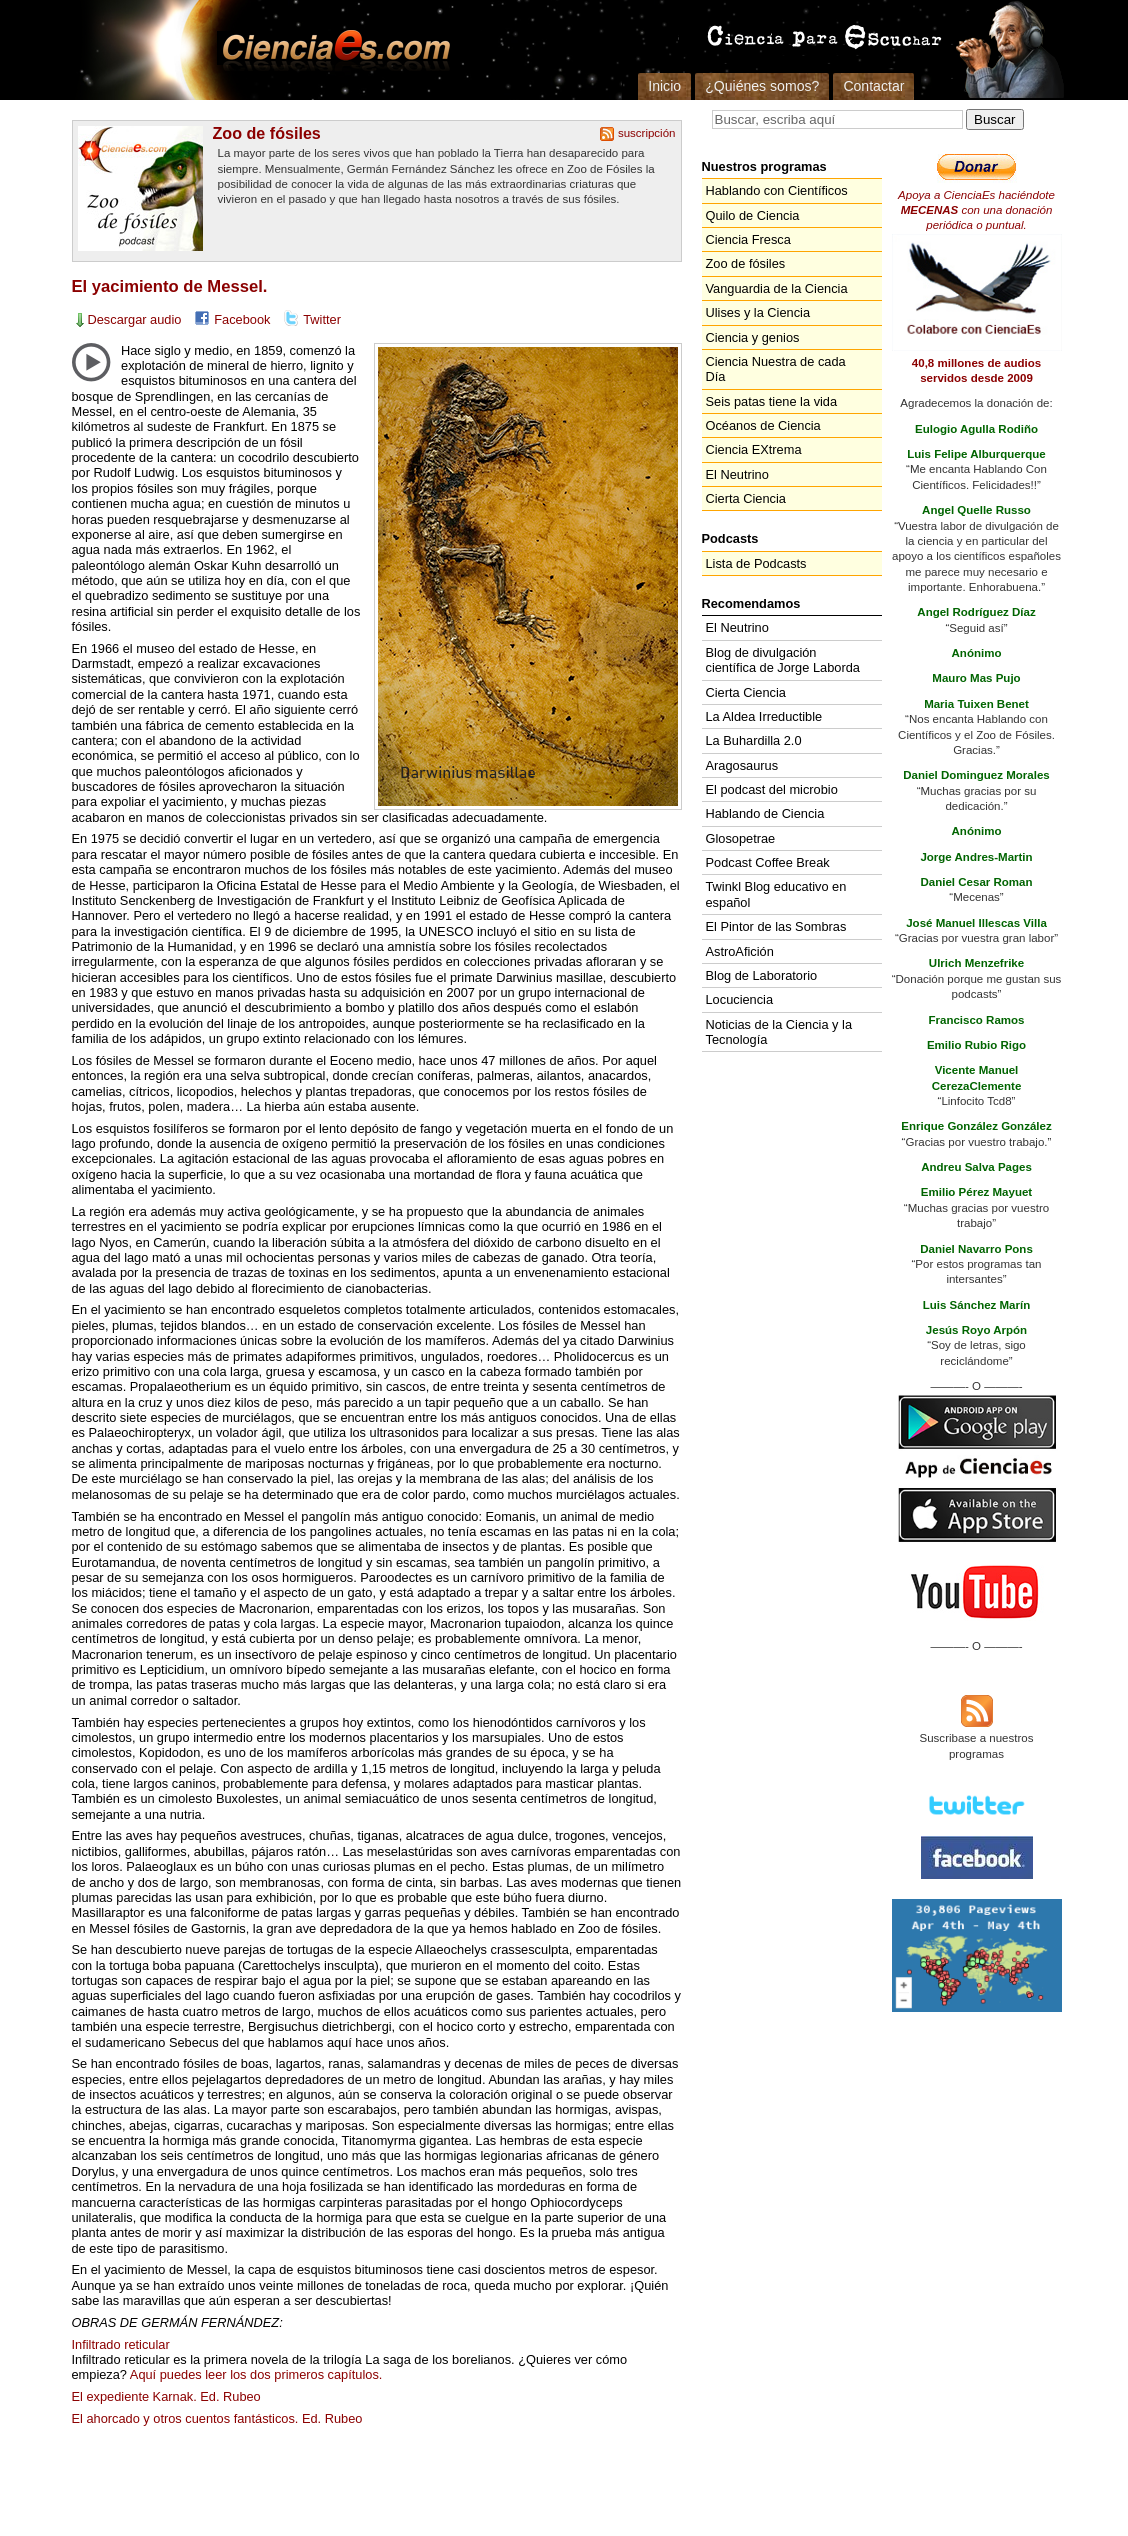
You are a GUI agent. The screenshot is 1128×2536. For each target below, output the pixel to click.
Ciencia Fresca (748, 239)
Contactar (873, 86)
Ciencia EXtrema (754, 449)
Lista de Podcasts (756, 563)
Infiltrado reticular (121, 2344)
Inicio (664, 86)
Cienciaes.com (330, 50)
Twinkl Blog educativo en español (776, 894)
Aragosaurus (742, 765)
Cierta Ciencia (746, 498)
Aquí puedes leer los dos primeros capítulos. (256, 2374)
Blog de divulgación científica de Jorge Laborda (783, 660)
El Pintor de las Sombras (776, 926)
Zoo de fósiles (267, 133)
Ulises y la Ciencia (758, 312)
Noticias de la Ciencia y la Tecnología (779, 1032)
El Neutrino (737, 474)
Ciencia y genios (753, 337)
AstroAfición (740, 951)
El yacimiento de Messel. (170, 286)
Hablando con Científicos (777, 190)
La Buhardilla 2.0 (754, 740)
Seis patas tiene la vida (772, 401)
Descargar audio (135, 319)
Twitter (322, 319)
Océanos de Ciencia (763, 425)
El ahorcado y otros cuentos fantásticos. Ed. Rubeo (217, 2418)
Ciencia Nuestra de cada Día (776, 369)
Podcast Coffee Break (768, 862)
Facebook (242, 319)
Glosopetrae (741, 838)
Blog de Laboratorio (762, 975)
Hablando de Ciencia (765, 813)
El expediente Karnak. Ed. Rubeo (166, 2396)
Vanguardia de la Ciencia (777, 288)
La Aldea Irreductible (764, 716)
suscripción (647, 133)
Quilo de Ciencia (753, 215)
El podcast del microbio (772, 789)
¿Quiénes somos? (762, 86)
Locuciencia (740, 999)
